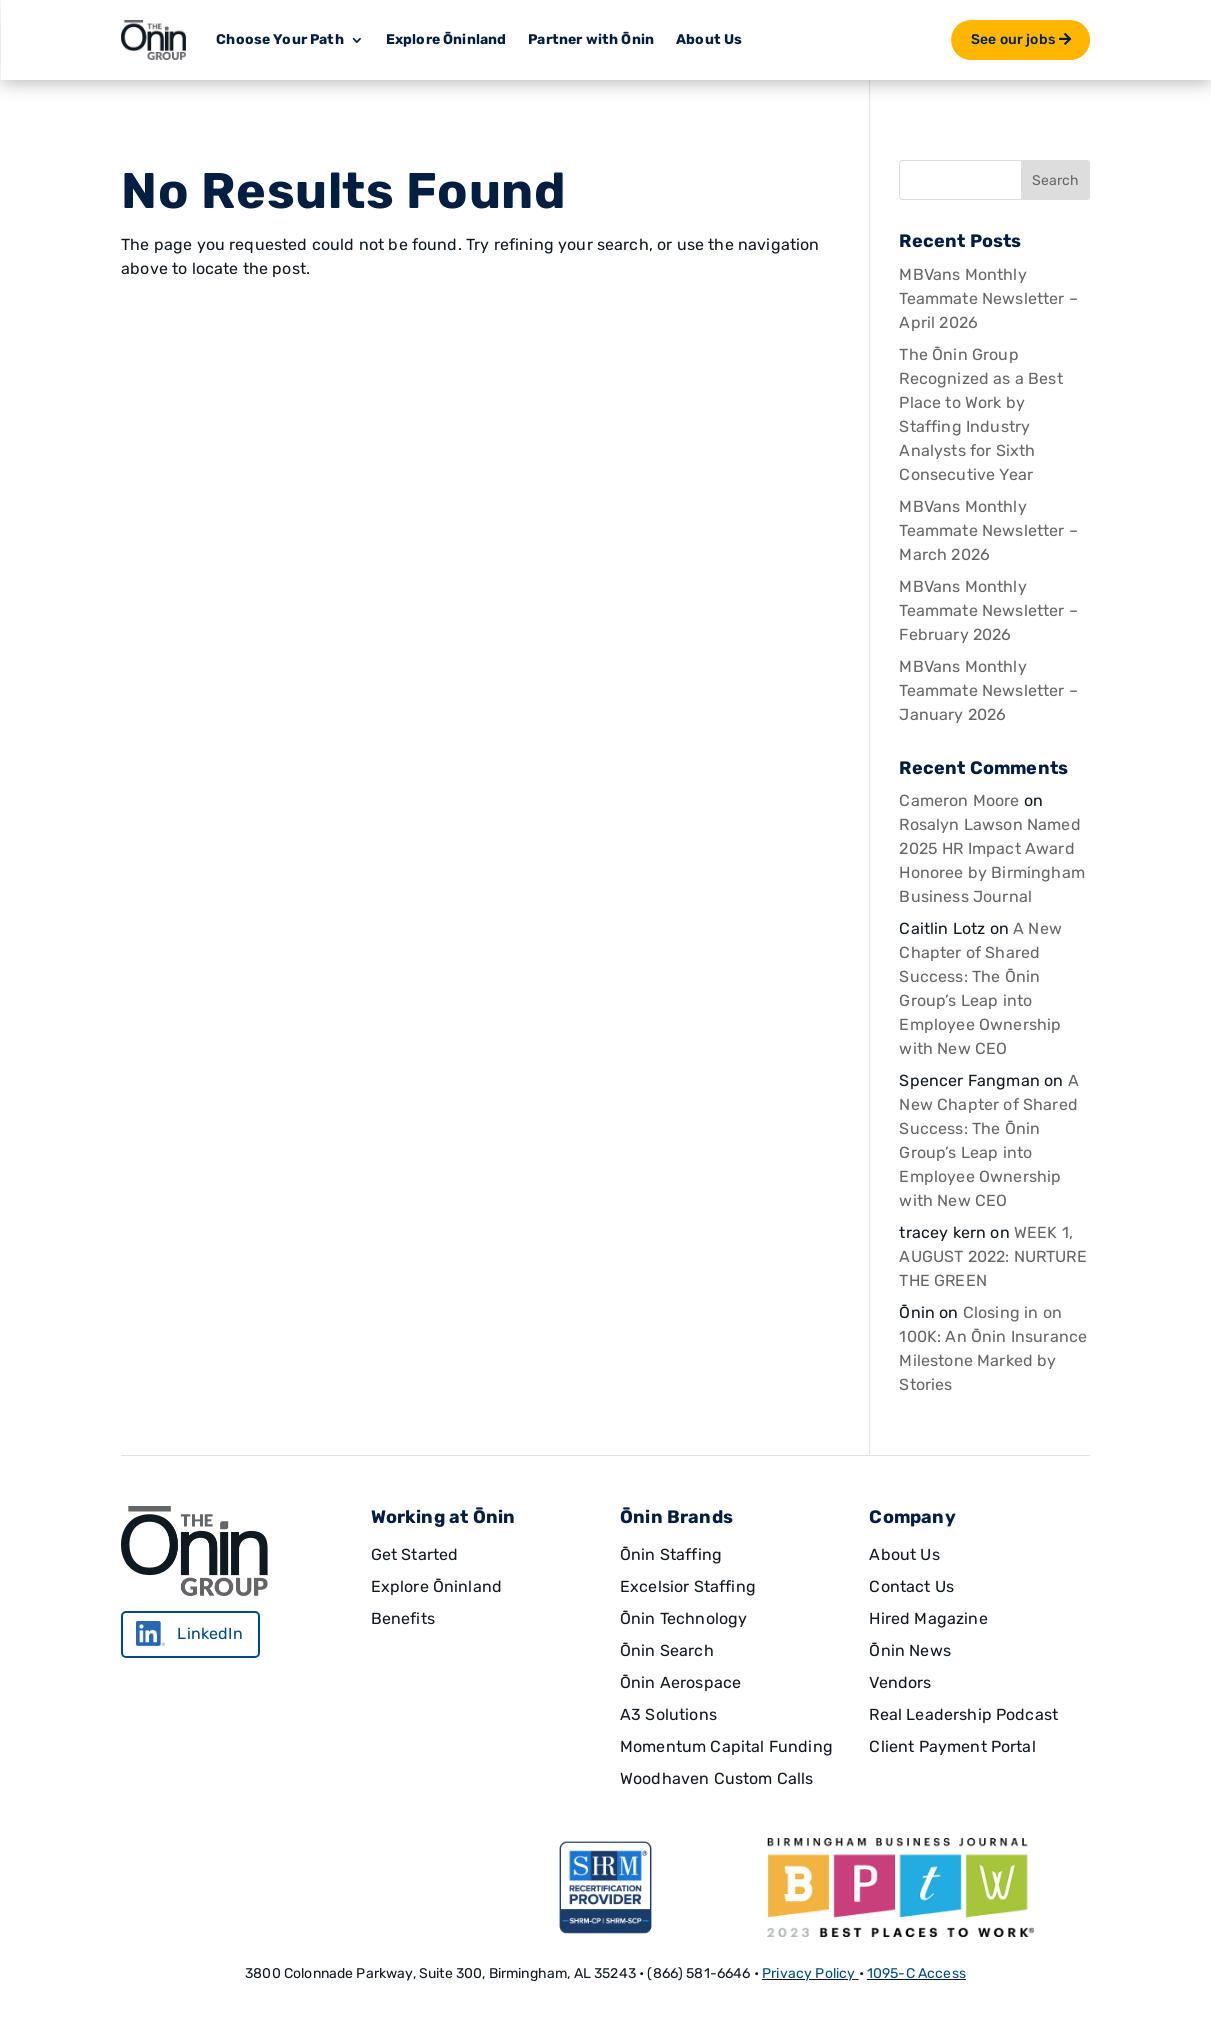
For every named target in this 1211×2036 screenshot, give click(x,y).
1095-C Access (916, 1973)
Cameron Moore (959, 800)
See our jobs (1013, 39)
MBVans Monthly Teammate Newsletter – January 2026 (988, 690)
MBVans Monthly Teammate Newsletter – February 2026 (988, 610)
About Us (709, 39)
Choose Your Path (280, 39)
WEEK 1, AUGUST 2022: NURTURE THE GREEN (992, 1256)
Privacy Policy (808, 1973)
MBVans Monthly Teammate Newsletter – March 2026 (988, 530)
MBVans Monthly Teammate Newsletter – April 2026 (988, 298)
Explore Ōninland (446, 39)
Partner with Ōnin (591, 39)
